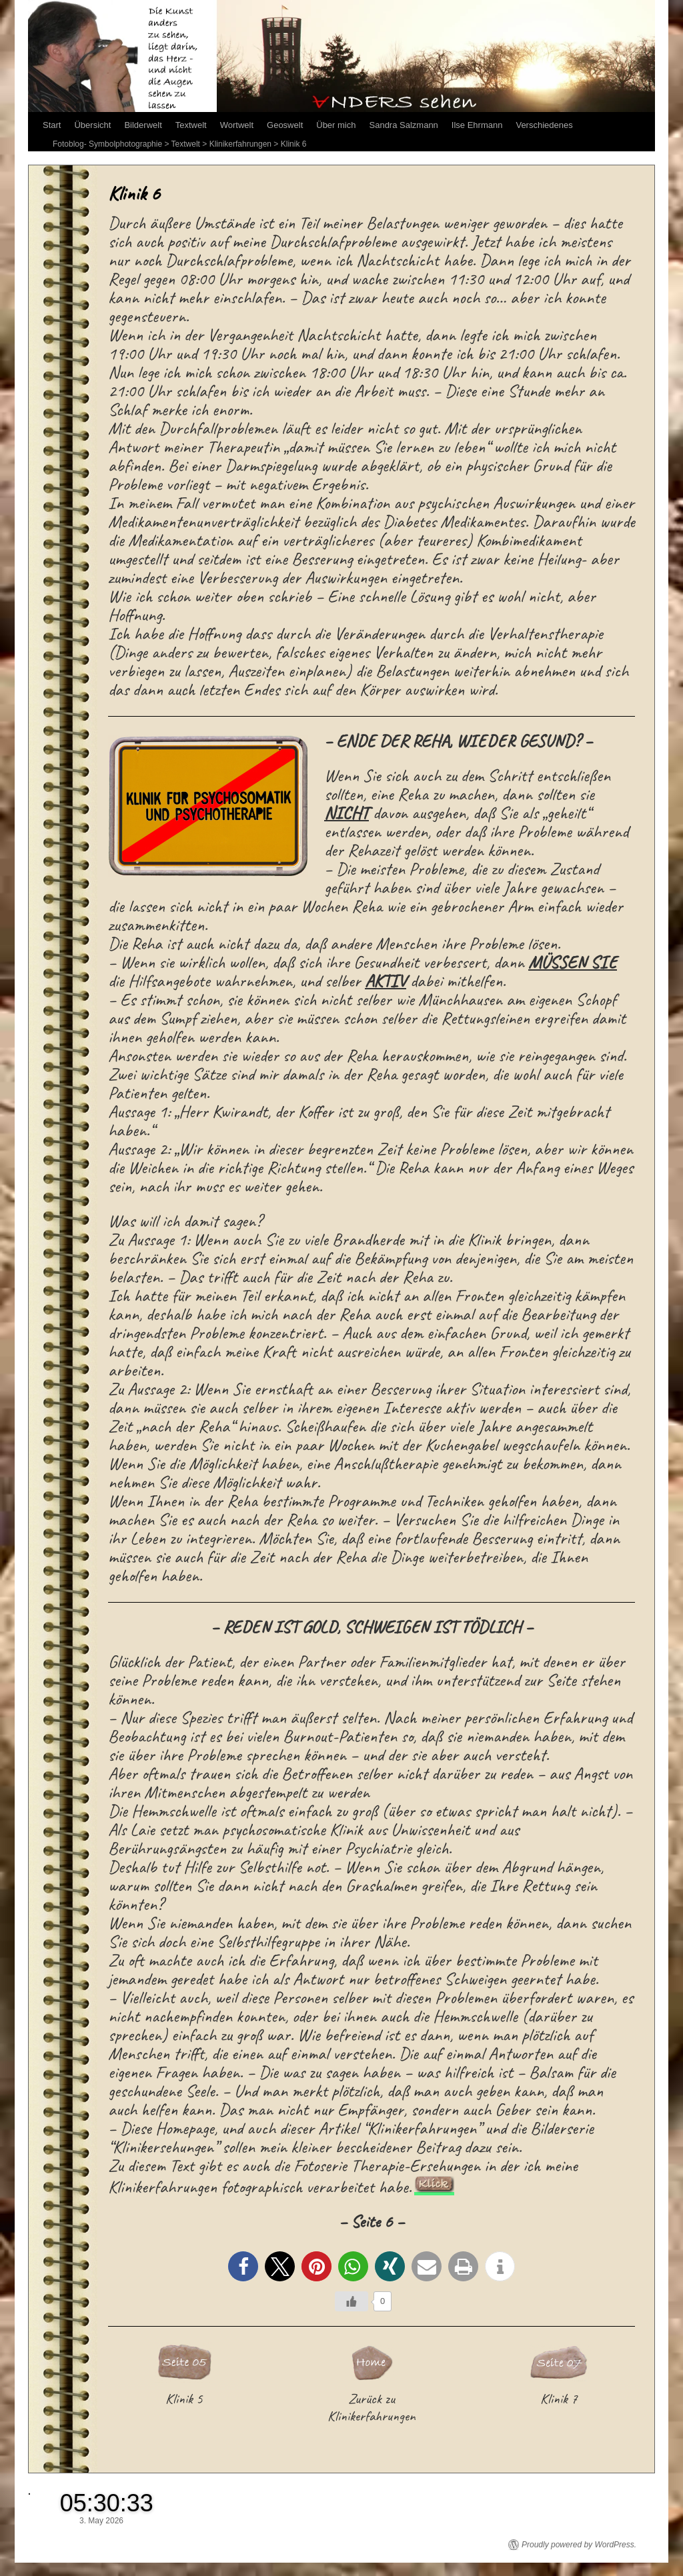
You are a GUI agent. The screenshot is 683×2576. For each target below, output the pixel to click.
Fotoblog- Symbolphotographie (107, 144)
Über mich (336, 125)
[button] (243, 2266)
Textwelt (191, 125)
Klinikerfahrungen (240, 144)
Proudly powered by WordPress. (579, 2544)
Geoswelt (285, 125)
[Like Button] (351, 2301)
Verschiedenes (544, 125)
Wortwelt (236, 125)
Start (52, 125)
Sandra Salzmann (404, 125)
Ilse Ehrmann (477, 125)
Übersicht (92, 125)
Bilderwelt (142, 125)
